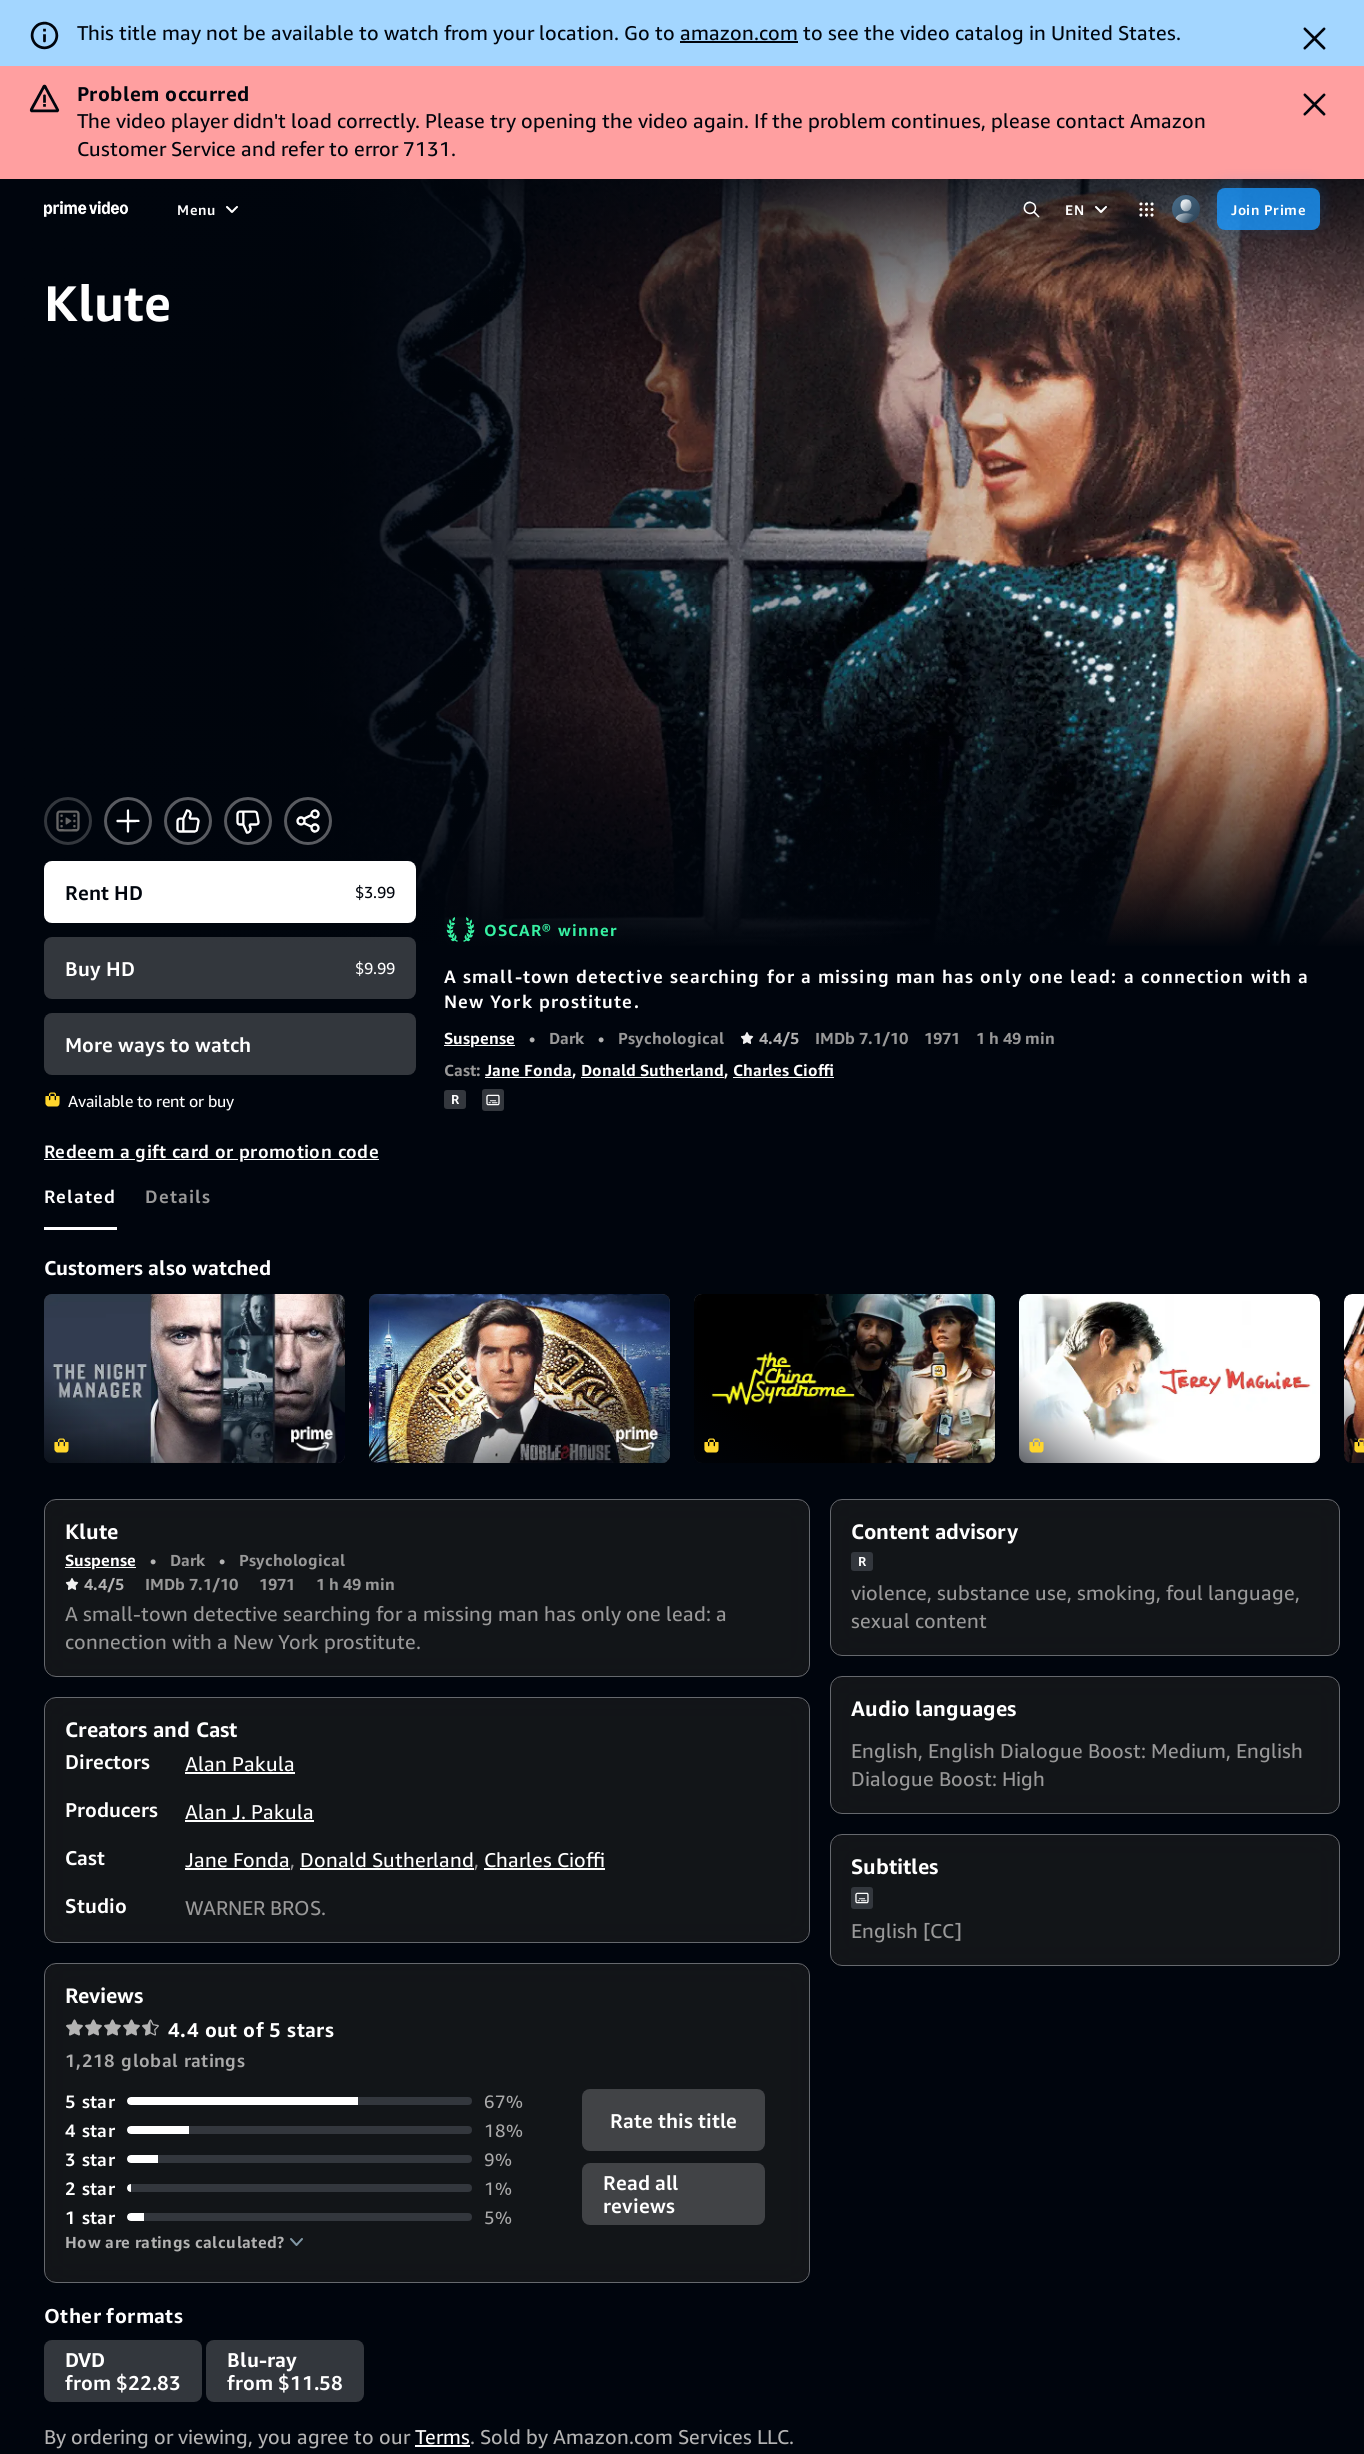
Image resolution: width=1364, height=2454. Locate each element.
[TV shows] (342, 209)
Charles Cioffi (783, 1070)
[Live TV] (569, 209)
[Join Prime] (1268, 209)
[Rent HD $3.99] (230, 892)
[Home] (86, 209)
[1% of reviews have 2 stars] (311, 2188)
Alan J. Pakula (249, 1811)
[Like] (188, 821)
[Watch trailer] (68, 821)
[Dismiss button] (1314, 38)
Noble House (519, 1378)
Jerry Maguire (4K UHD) (1169, 1378)
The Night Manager (194, 1378)
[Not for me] (248, 821)
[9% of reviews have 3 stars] (311, 2159)
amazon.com (739, 32)
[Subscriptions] (686, 209)
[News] (496, 209)
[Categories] (1146, 209)
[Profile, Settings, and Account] (1185, 209)
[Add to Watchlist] (128, 821)
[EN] (1089, 209)
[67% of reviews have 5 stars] (311, 2101)
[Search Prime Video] (1031, 209)
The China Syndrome (844, 1378)
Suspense (479, 1038)
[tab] (80, 1197)
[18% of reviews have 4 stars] (311, 2130)
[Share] (308, 821)
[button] (184, 2242)
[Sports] (426, 209)
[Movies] (257, 209)
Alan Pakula (240, 1763)
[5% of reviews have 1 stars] (311, 2217)
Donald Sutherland (652, 1070)
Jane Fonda (528, 1070)
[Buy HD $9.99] (230, 968)
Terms (442, 2436)
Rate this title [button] (673, 2119)
